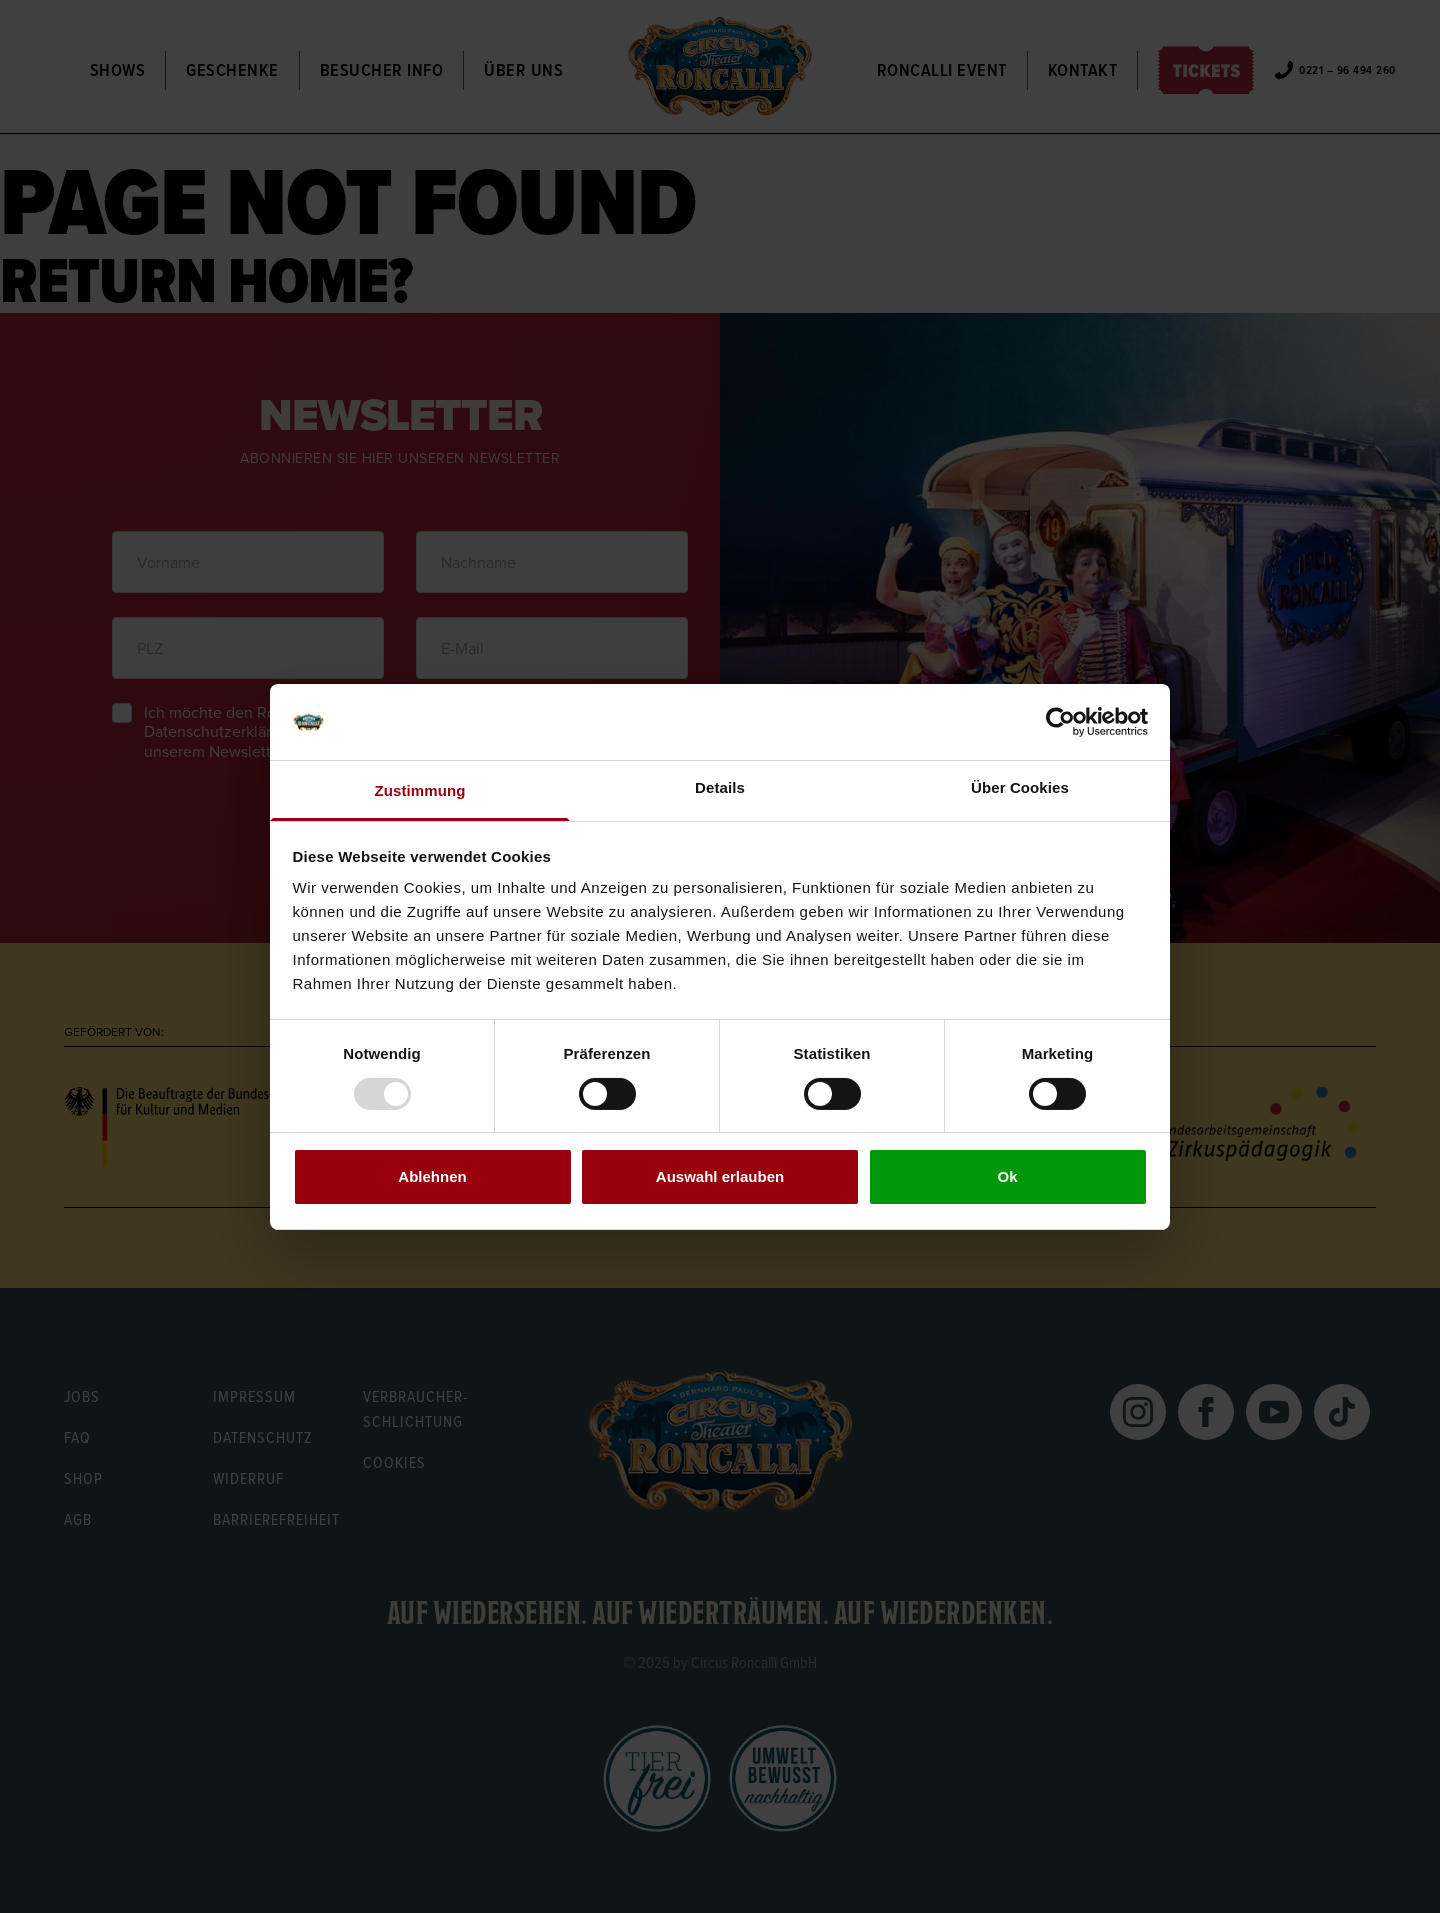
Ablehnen (432, 1176)
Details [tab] (720, 787)
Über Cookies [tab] (1020, 787)
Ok (1007, 1176)
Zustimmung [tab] (420, 790)
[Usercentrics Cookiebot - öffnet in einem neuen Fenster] (1060, 722)
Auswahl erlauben (720, 1176)
